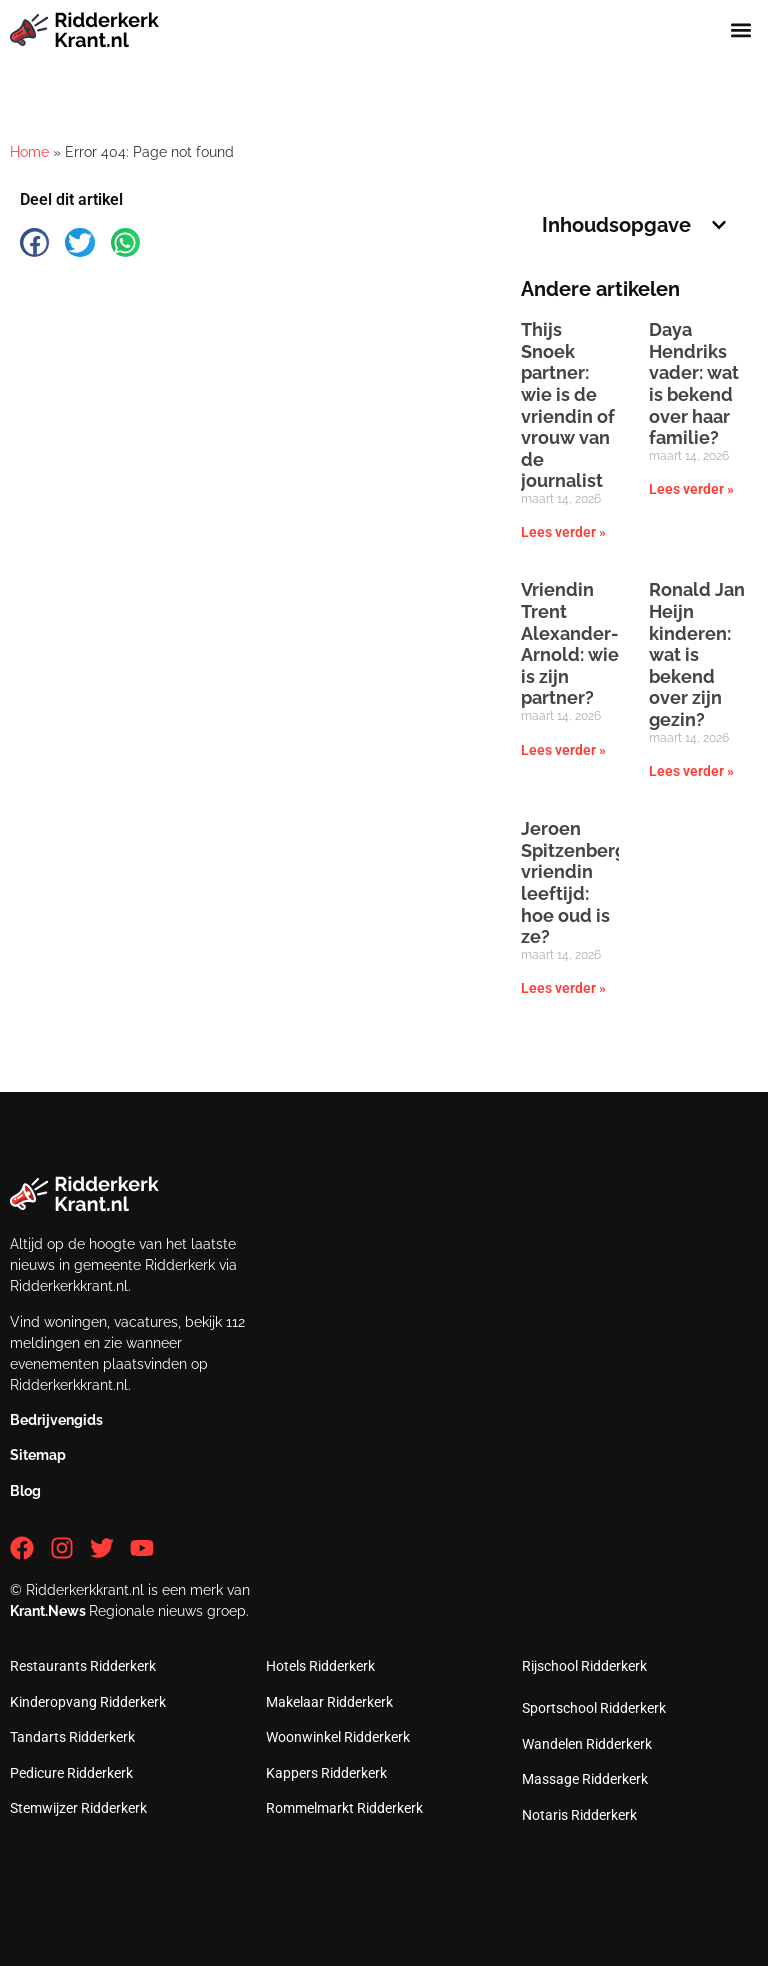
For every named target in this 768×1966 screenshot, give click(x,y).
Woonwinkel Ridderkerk (338, 1737)
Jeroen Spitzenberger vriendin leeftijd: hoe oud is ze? (582, 882)
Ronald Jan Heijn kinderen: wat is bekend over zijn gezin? (697, 654)
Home (29, 152)
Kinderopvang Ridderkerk (88, 1702)
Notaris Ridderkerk (579, 1815)
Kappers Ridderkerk (326, 1773)
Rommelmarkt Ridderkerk (344, 1808)
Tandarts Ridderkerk (72, 1737)
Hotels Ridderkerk (320, 1666)
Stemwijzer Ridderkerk (78, 1808)
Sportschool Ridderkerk (594, 1708)
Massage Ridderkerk (585, 1779)
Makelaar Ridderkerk (329, 1702)
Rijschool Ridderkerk (584, 1666)
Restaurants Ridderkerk (83, 1666)
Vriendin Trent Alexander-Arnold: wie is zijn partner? (570, 643)
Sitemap (38, 1455)
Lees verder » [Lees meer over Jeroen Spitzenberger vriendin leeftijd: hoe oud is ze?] (563, 988)
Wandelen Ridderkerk (587, 1744)
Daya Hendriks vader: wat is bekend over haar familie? (694, 383)
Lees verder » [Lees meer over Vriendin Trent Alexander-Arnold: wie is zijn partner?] (563, 750)
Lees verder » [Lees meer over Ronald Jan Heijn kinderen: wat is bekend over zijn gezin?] (691, 771)
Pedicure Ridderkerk (71, 1773)
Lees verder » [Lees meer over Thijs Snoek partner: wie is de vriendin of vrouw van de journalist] (563, 532)
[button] (741, 29)
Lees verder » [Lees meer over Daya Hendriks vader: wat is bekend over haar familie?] (691, 489)
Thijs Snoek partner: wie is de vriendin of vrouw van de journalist (568, 405)
